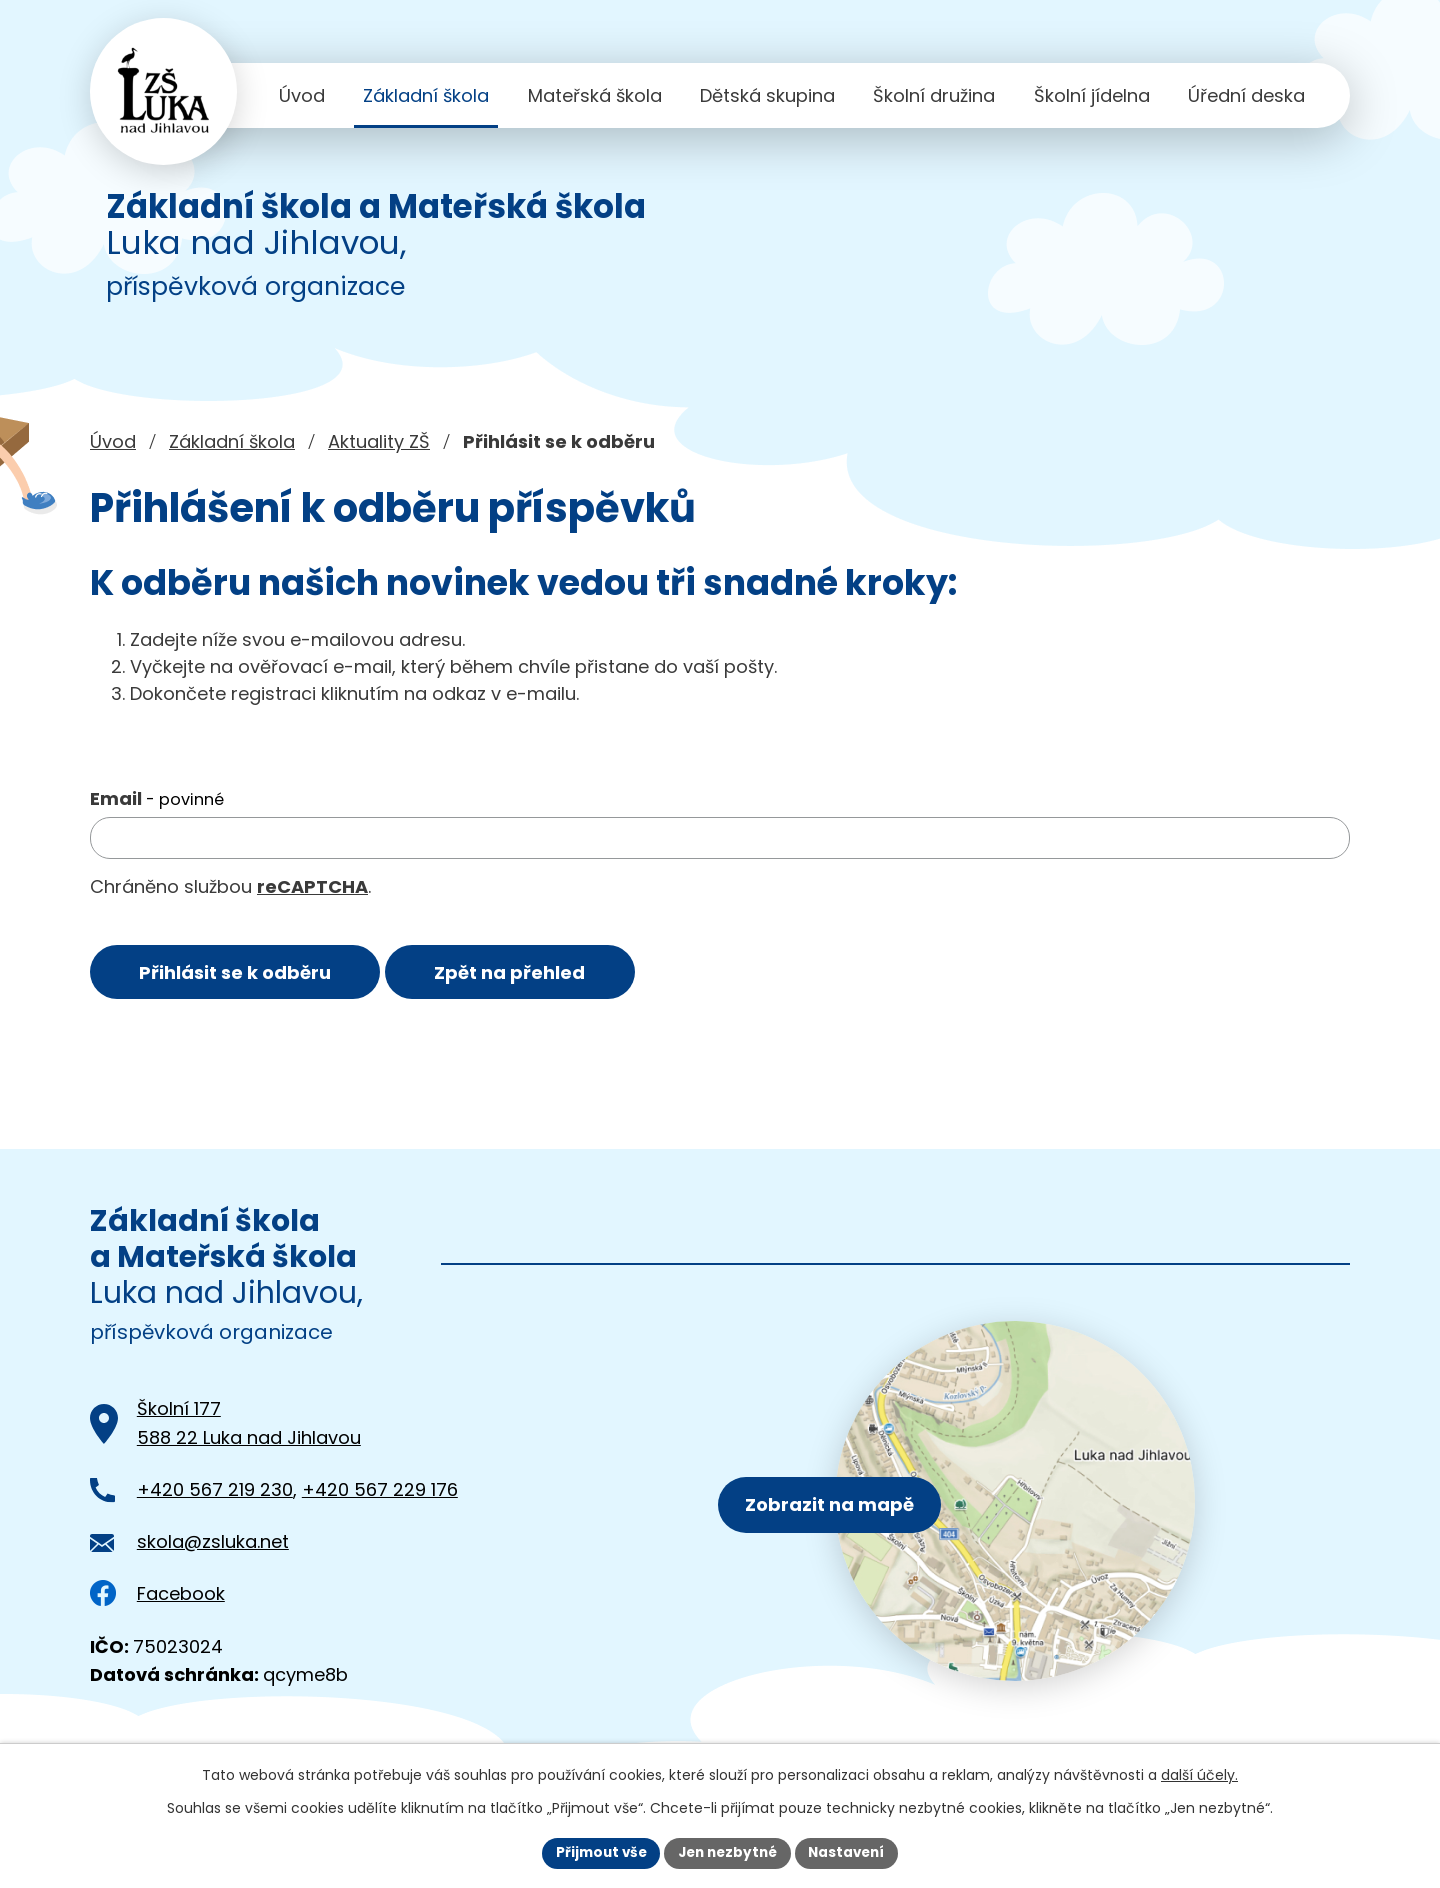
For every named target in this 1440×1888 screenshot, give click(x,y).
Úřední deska (1246, 95)
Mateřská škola (595, 95)
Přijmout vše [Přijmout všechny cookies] (595, 1852)
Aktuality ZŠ (379, 441)
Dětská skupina (767, 95)
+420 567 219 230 (215, 1492)
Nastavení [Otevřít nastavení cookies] (852, 1852)
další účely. (1199, 1774)
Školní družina (934, 95)
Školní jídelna (1092, 95)
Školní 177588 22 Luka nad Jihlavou (249, 1426)
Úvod (302, 95)
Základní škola (426, 95)
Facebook (157, 1596)
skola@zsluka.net (213, 1544)
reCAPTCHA (312, 886)
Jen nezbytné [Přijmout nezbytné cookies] (727, 1852)
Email (157, 798)
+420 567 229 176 (380, 1492)
